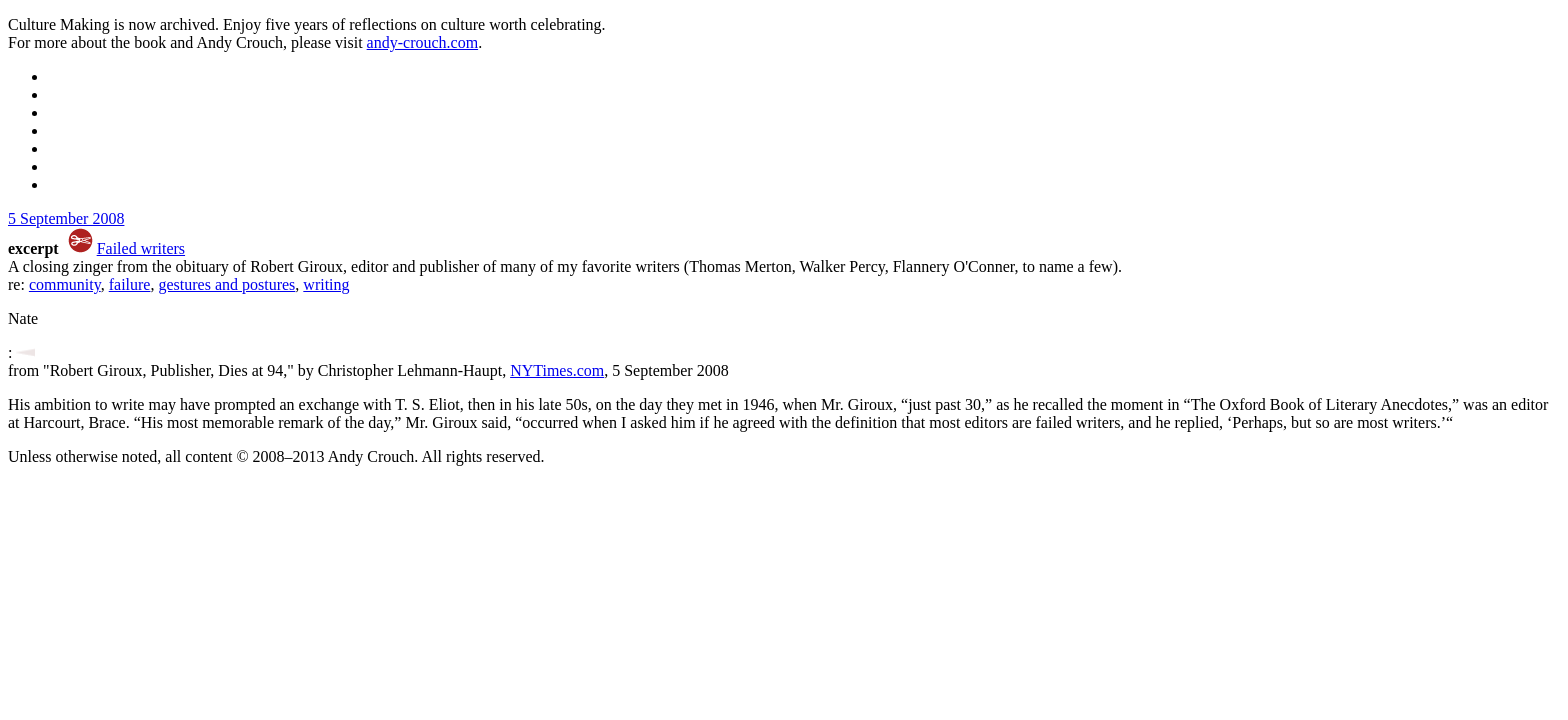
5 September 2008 (66, 218)
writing (326, 284)
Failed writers (141, 248)
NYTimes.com (557, 370)
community (65, 284)
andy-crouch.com (423, 42)
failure (130, 284)
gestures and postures (226, 284)
